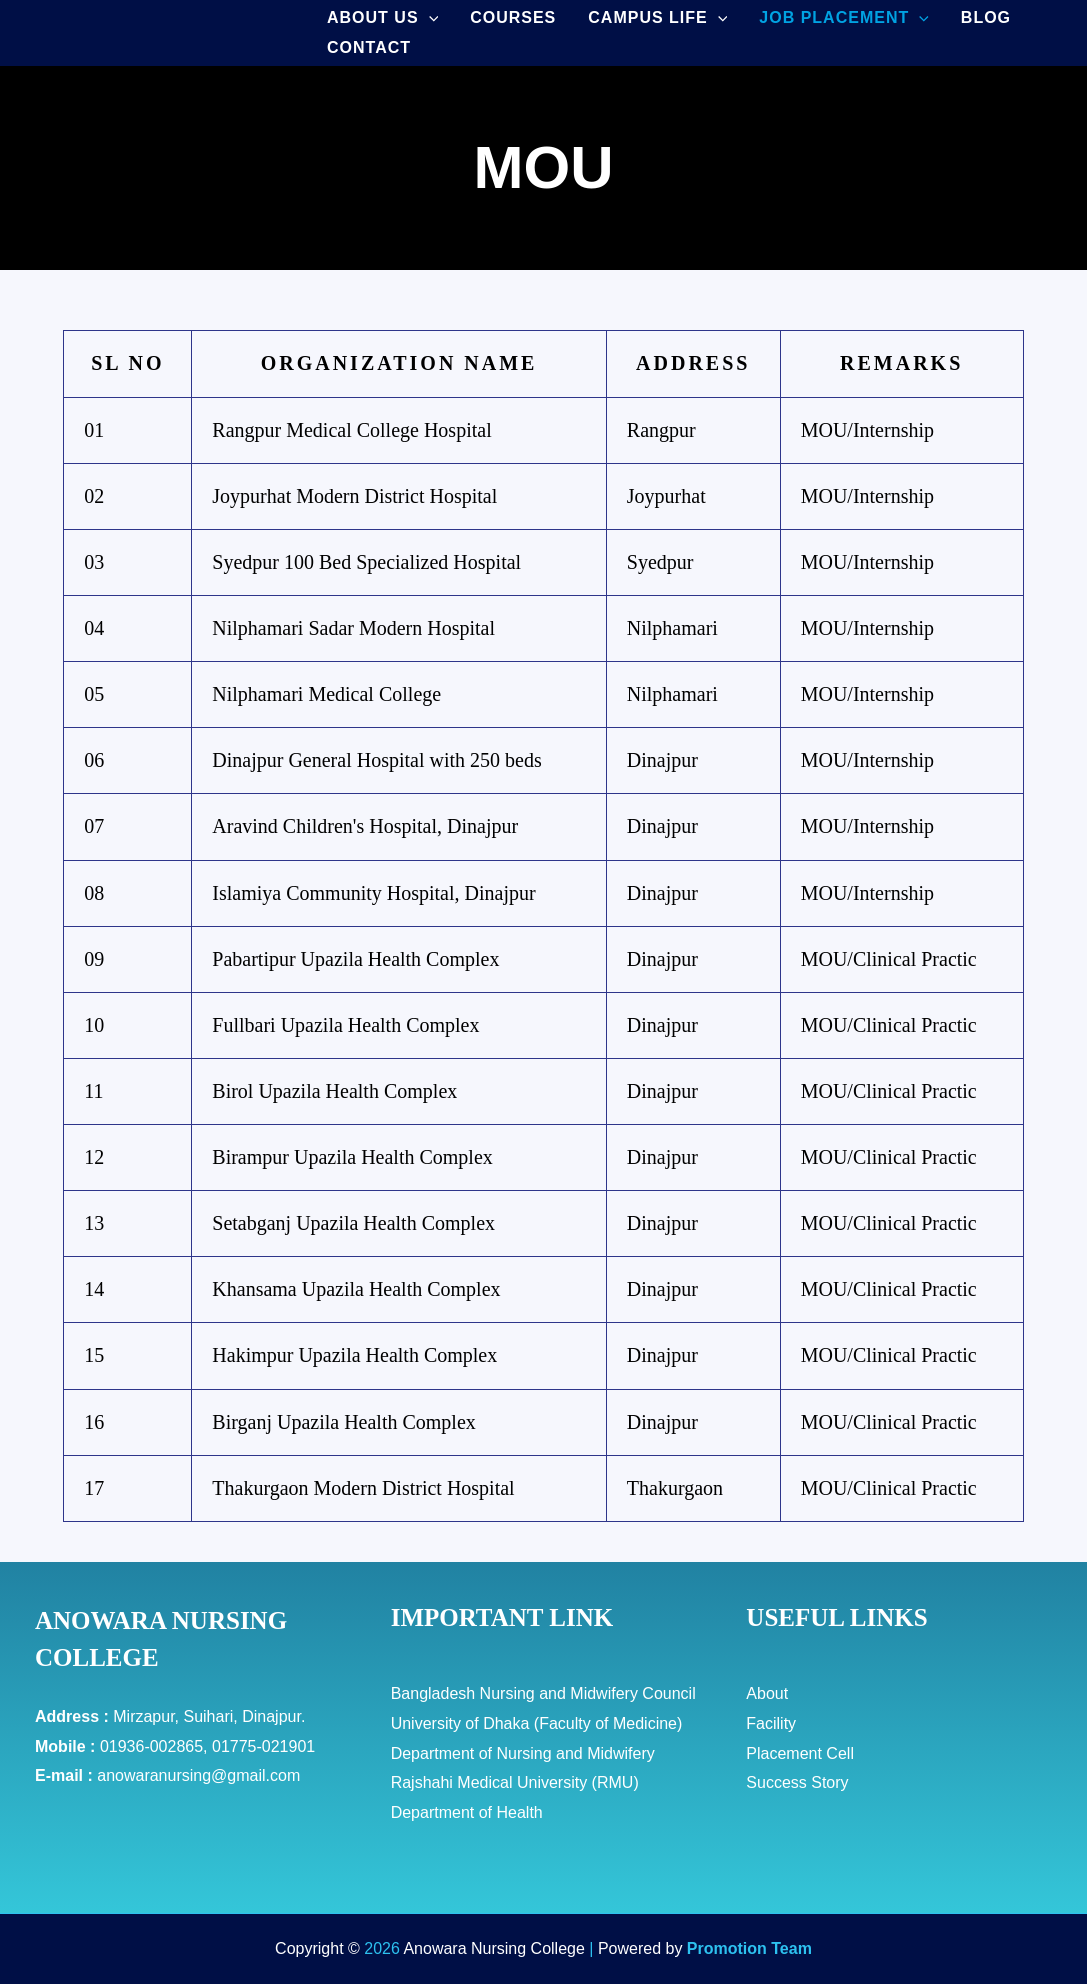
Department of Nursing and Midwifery (523, 1753)
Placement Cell (800, 1753)
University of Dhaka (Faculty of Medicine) (537, 1723)
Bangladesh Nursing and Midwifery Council (543, 1693)
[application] (429, 18)
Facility (771, 1723)
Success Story (797, 1782)
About (767, 1693)
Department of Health (467, 1812)
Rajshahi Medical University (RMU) (515, 1782)
